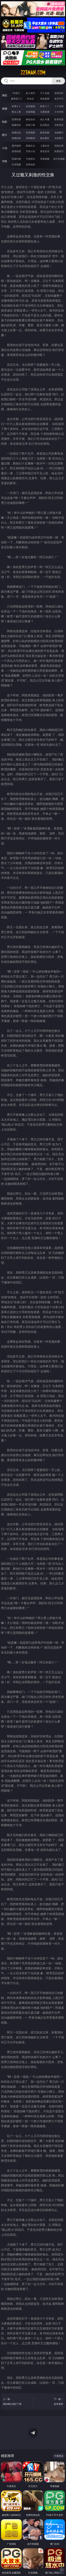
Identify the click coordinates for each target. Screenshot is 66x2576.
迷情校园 (16, 151)
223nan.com (32, 72)
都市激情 (16, 145)
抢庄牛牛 (59, 98)
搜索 (58, 80)
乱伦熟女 (44, 124)
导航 (4, 161)
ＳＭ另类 (59, 111)
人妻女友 (44, 145)
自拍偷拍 (30, 106)
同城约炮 (16, 158)
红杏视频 (16, 164)
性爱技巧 (59, 151)
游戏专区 (59, 93)
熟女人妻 (16, 111)
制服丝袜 (16, 124)
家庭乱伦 (30, 145)
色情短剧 (30, 164)
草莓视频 (44, 158)
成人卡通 (44, 119)
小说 (4, 148)
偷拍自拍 (30, 119)
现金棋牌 (44, 98)
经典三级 (30, 124)
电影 (4, 122)
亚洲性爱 (16, 119)
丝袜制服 (30, 111)
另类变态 (59, 124)
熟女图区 (44, 138)
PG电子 (16, 93)
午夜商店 (30, 158)
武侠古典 (59, 145)
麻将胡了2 (16, 98)
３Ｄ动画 (59, 106)
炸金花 (30, 98)
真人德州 (30, 93)
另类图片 (59, 138)
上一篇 (16, 2401)
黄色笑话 (44, 151)
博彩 (4, 95)
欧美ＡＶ (44, 106)
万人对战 (44, 93)
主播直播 (44, 111)
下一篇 (50, 2401)
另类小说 (30, 151)
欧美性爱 (59, 119)
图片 (4, 135)
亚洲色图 (30, 132)
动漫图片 (59, 132)
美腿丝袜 (16, 138)
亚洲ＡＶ (16, 106)
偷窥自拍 (16, 132)
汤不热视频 (59, 158)
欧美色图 (44, 132)
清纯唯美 (30, 138)
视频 (4, 108)
